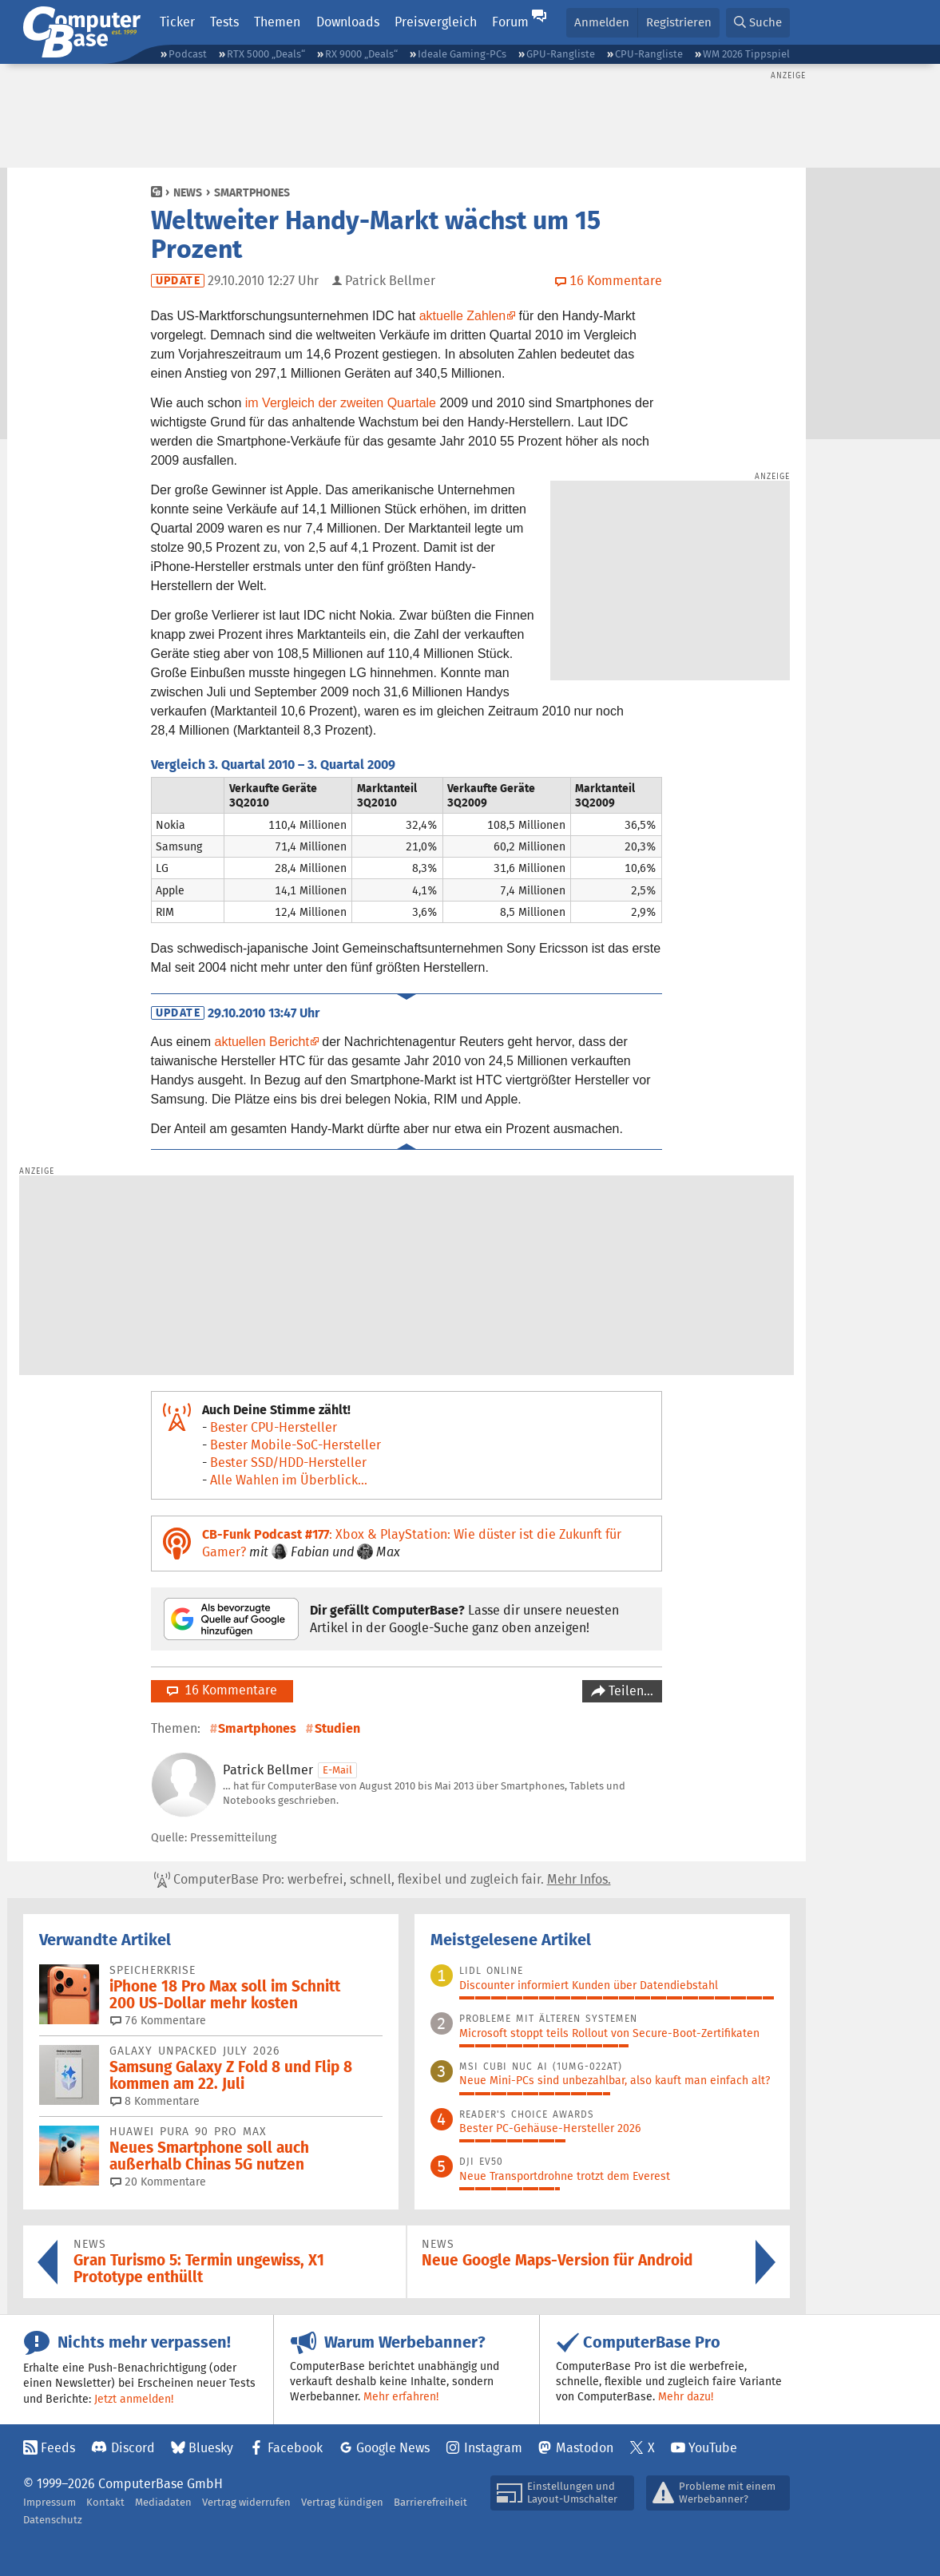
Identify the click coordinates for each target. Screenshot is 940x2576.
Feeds (58, 2448)
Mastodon (584, 2448)
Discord (133, 2448)
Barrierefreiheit (430, 2502)
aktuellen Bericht (262, 1041)
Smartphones (252, 192)
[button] (758, 23)
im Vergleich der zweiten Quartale (340, 403)
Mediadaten (163, 2502)
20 (158, 2182)
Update (178, 280)
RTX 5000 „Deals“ (266, 53)
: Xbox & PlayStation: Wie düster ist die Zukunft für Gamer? (411, 1543)
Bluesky (210, 2448)
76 (158, 2020)
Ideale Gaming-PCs (462, 53)
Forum (510, 22)
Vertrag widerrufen (246, 2502)
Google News (393, 2448)
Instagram (493, 2448)
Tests (224, 22)
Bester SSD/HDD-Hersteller (288, 1462)
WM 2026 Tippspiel (746, 53)
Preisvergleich (436, 22)
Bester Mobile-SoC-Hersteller (295, 1445)
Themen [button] (277, 22)
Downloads (347, 22)
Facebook (295, 2448)
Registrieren (679, 22)
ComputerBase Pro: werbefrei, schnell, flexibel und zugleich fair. (382, 1879)
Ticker (177, 22)
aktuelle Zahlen (462, 316)
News (187, 192)
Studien (337, 1728)
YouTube (712, 2448)
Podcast (188, 53)
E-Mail (337, 1769)
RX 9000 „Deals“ (361, 53)
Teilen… (629, 1691)
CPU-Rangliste (649, 53)
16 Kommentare (222, 1690)
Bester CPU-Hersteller (273, 1427)
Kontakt (105, 2502)
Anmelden (601, 22)
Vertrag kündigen (342, 2502)
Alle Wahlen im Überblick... (288, 1480)
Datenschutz (52, 2519)
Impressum (49, 2502)
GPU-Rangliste (560, 53)
